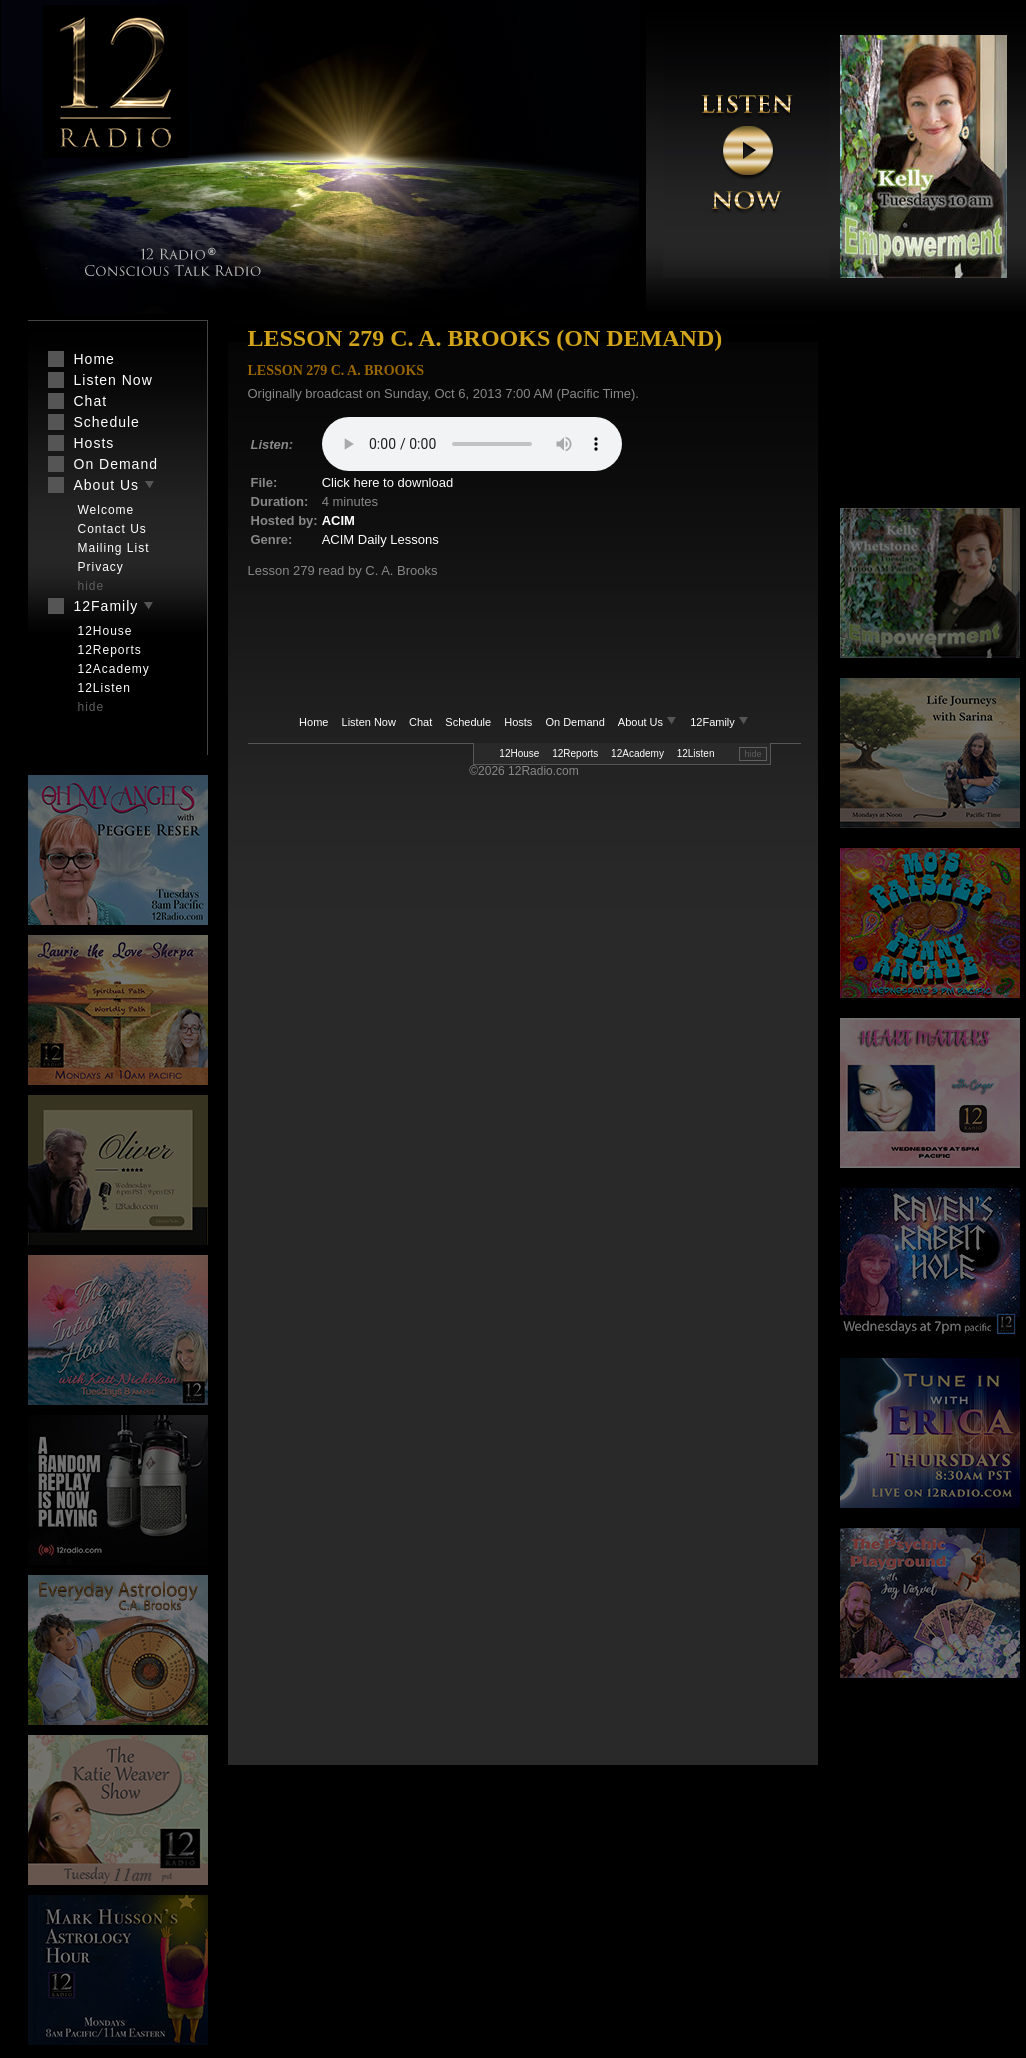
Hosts (518, 722)
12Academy (637, 753)
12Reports (575, 753)
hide (752, 754)
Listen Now (369, 722)
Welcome (106, 510)
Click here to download (388, 482)
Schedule (468, 722)
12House (519, 753)
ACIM (338, 520)
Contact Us (112, 529)
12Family (719, 722)
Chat (420, 722)
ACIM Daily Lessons (380, 539)
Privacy (101, 567)
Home (313, 722)
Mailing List (114, 548)
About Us (649, 722)
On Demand (574, 722)
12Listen (696, 753)
